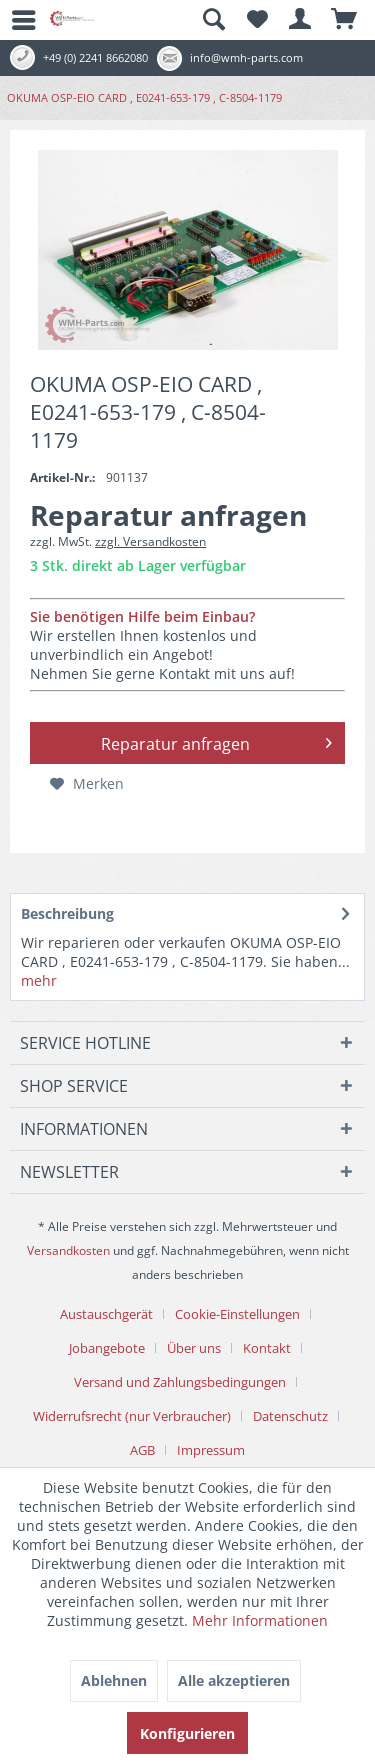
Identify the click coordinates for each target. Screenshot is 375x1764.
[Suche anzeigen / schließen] (213, 20)
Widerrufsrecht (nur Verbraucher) (132, 1416)
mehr (39, 980)
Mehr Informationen (260, 1620)
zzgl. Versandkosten (150, 541)
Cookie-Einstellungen (237, 1314)
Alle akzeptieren (234, 1680)
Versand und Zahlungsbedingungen (180, 1382)
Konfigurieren (187, 1733)
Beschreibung (67, 913)
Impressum (211, 1450)
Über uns (194, 1348)
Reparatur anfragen (216, 741)
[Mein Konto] (301, 20)
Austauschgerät (106, 1314)
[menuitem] (15, 20)
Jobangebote (107, 1348)
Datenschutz (290, 1416)
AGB (142, 1450)
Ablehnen (114, 1680)
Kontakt (267, 1348)
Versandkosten (68, 1250)
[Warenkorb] (345, 20)
